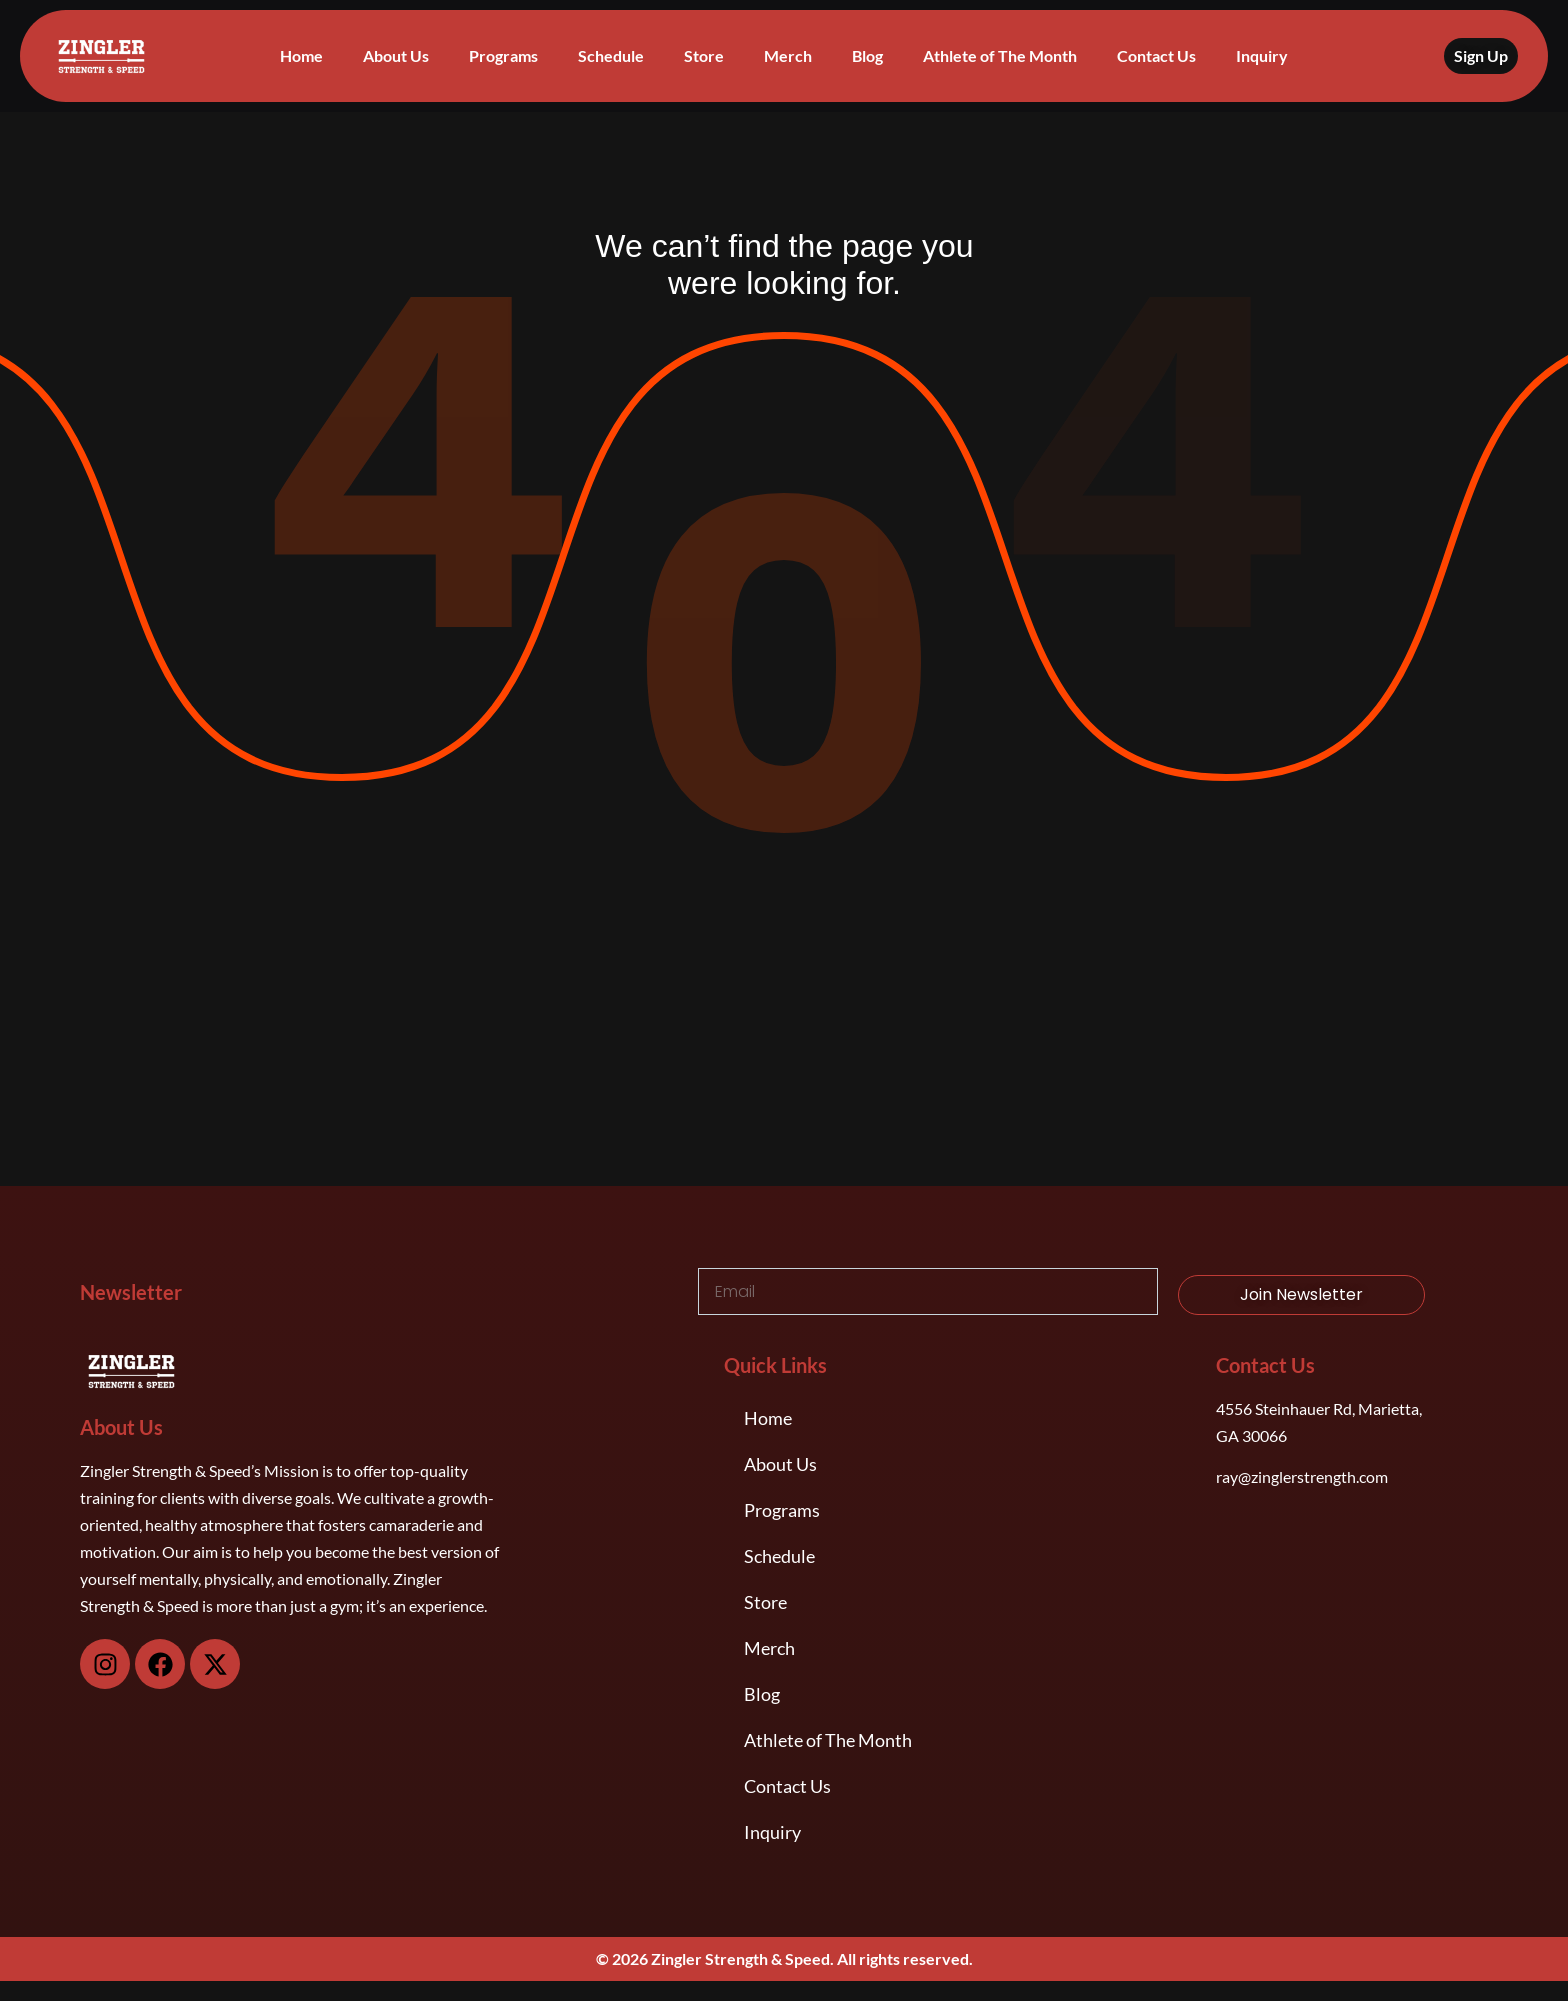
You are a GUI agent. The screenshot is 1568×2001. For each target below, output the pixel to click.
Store (704, 55)
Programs (503, 55)
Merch (788, 55)
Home (301, 55)
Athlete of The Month (1000, 55)
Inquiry (1262, 55)
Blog (867, 55)
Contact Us (1156, 55)
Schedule (611, 55)
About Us (396, 55)
